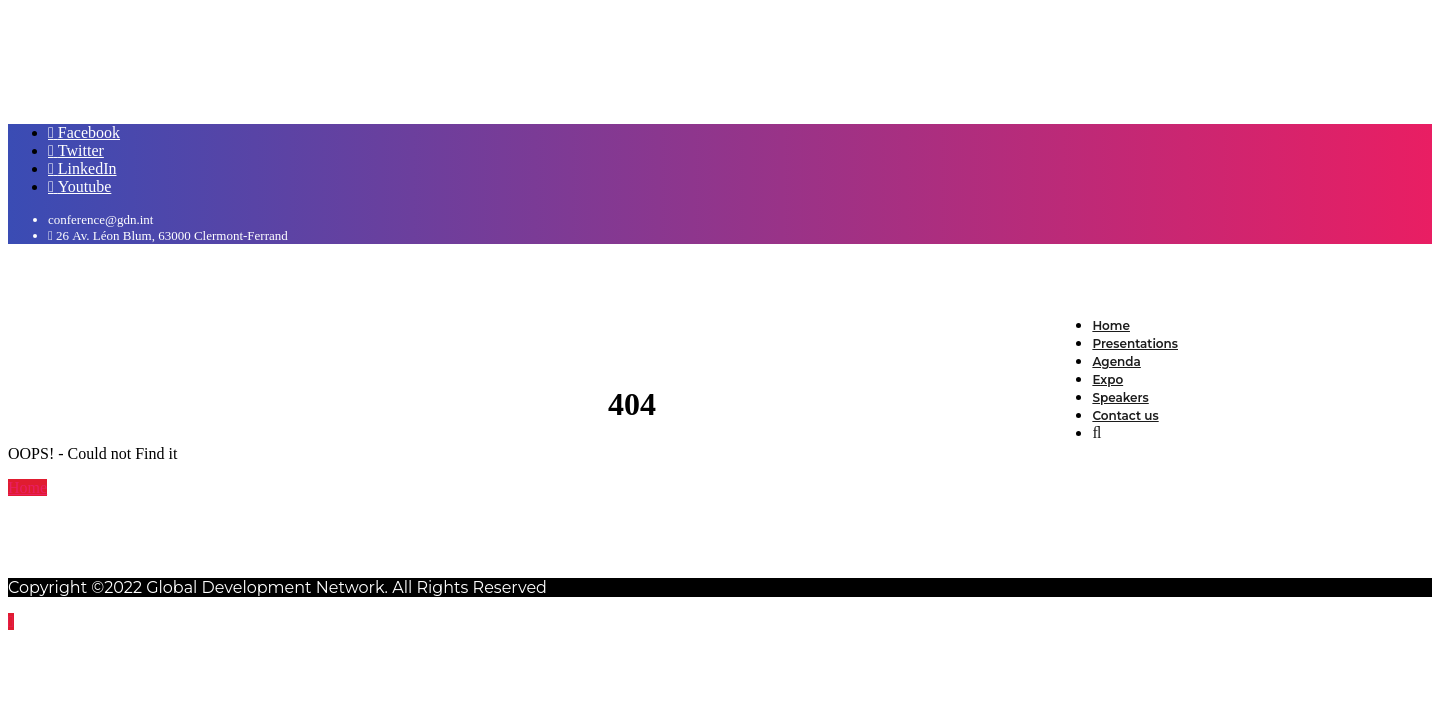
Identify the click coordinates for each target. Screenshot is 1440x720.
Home (27, 487)
